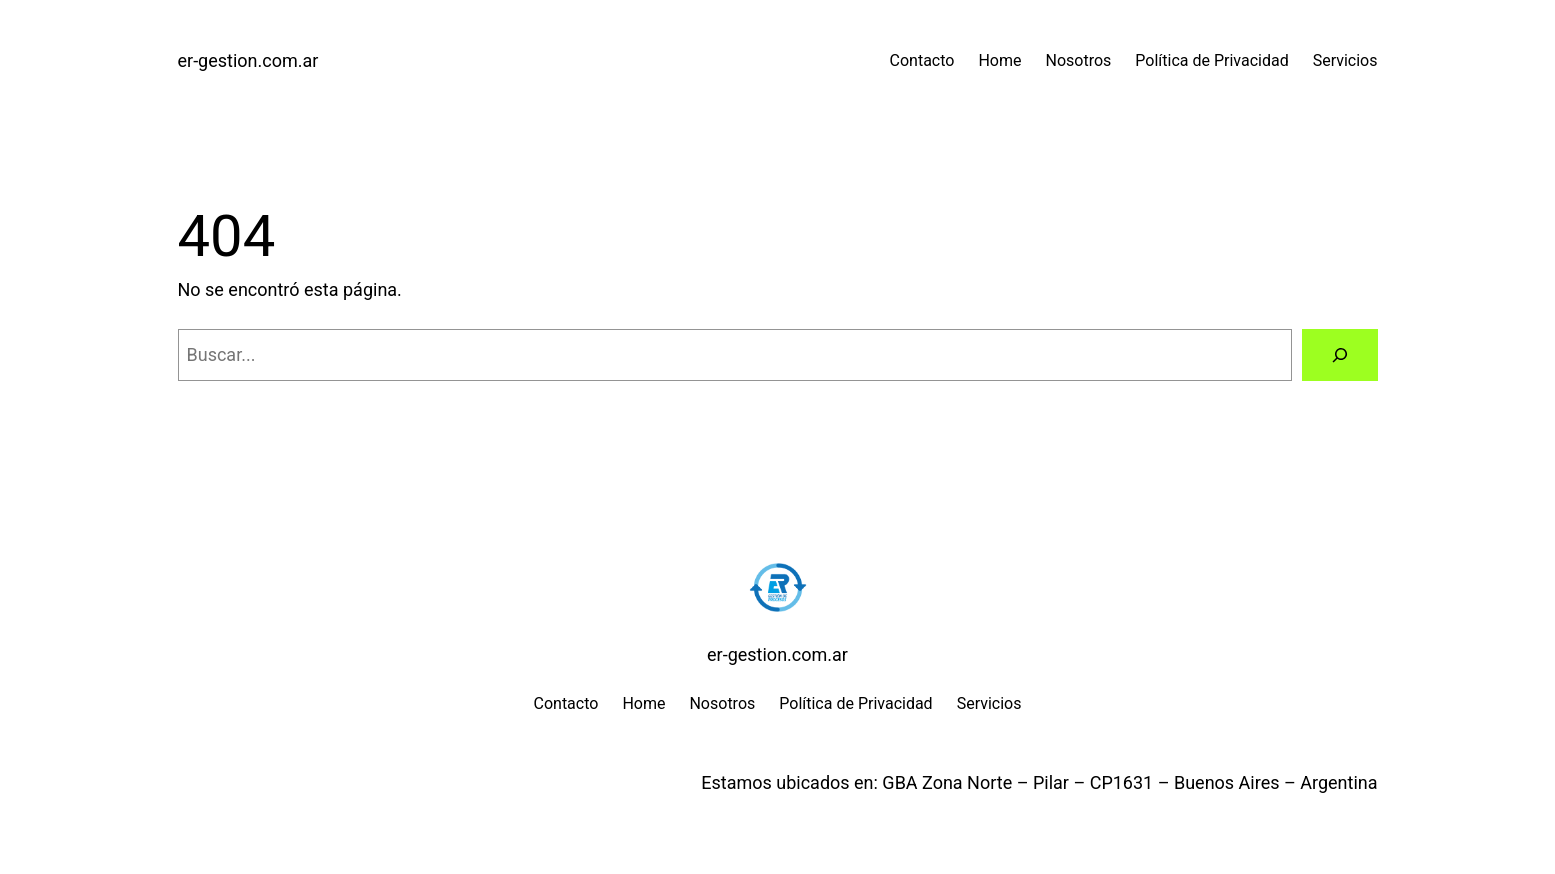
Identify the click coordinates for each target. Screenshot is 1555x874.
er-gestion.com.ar (248, 60)
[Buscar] (1340, 355)
